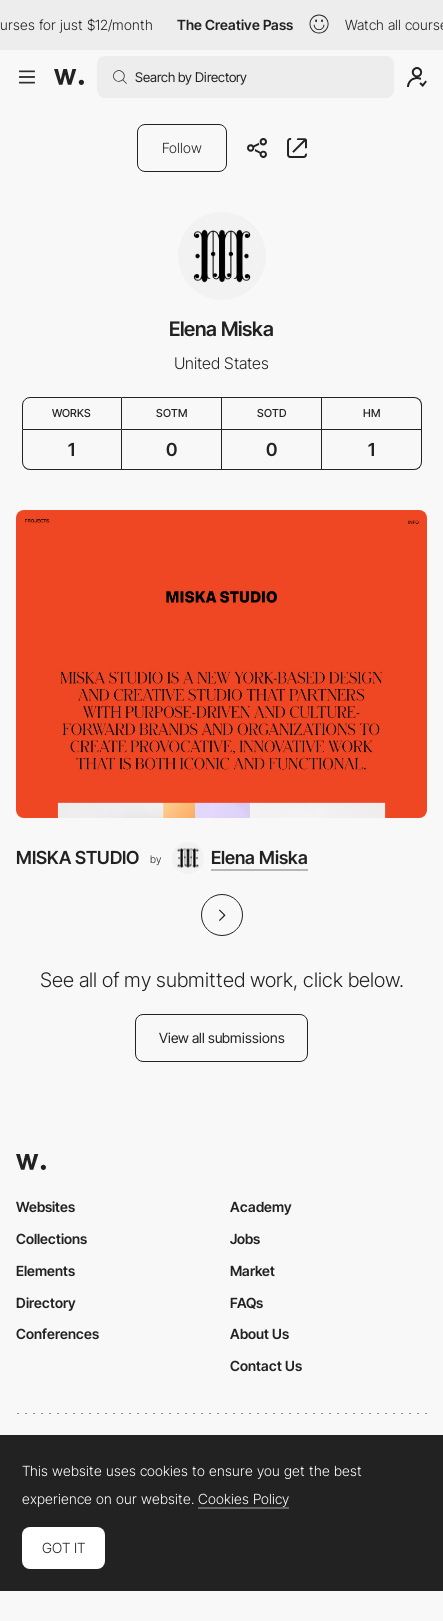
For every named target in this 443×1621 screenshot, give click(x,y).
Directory (46, 1302)
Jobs (245, 1238)
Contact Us (266, 1365)
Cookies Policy (243, 1499)
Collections (51, 1238)
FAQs (246, 1302)
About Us (259, 1333)
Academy (261, 1206)
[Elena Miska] (240, 858)
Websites (45, 1206)
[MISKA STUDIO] (221, 664)
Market (252, 1270)
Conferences (57, 1333)
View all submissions (222, 1037)
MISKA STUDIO (77, 857)
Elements (45, 1270)
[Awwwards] (69, 77)
